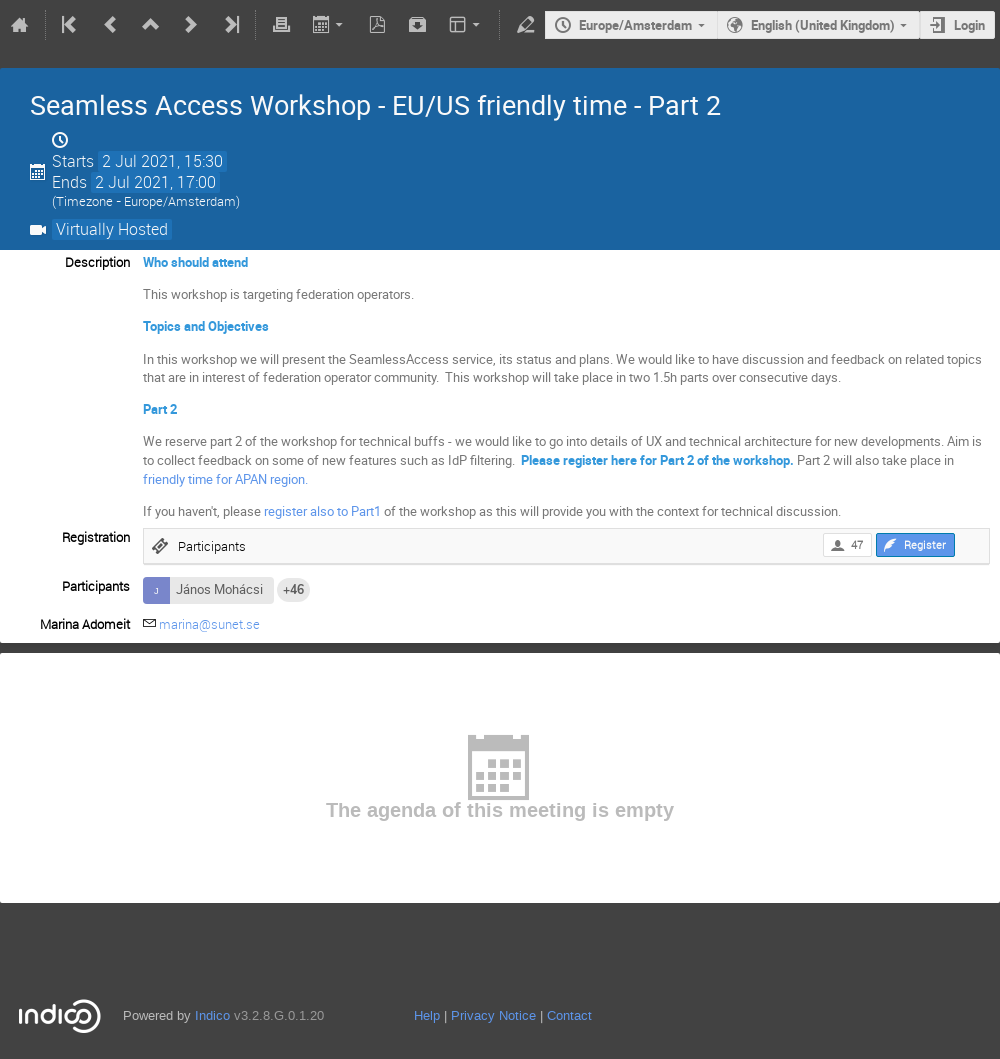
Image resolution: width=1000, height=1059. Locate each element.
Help (427, 1015)
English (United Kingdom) (823, 25)
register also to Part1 (322, 511)
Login (969, 25)
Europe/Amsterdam (635, 25)
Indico (212, 1015)
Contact (569, 1015)
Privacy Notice (493, 1015)
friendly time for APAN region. (225, 479)
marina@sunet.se (209, 624)
